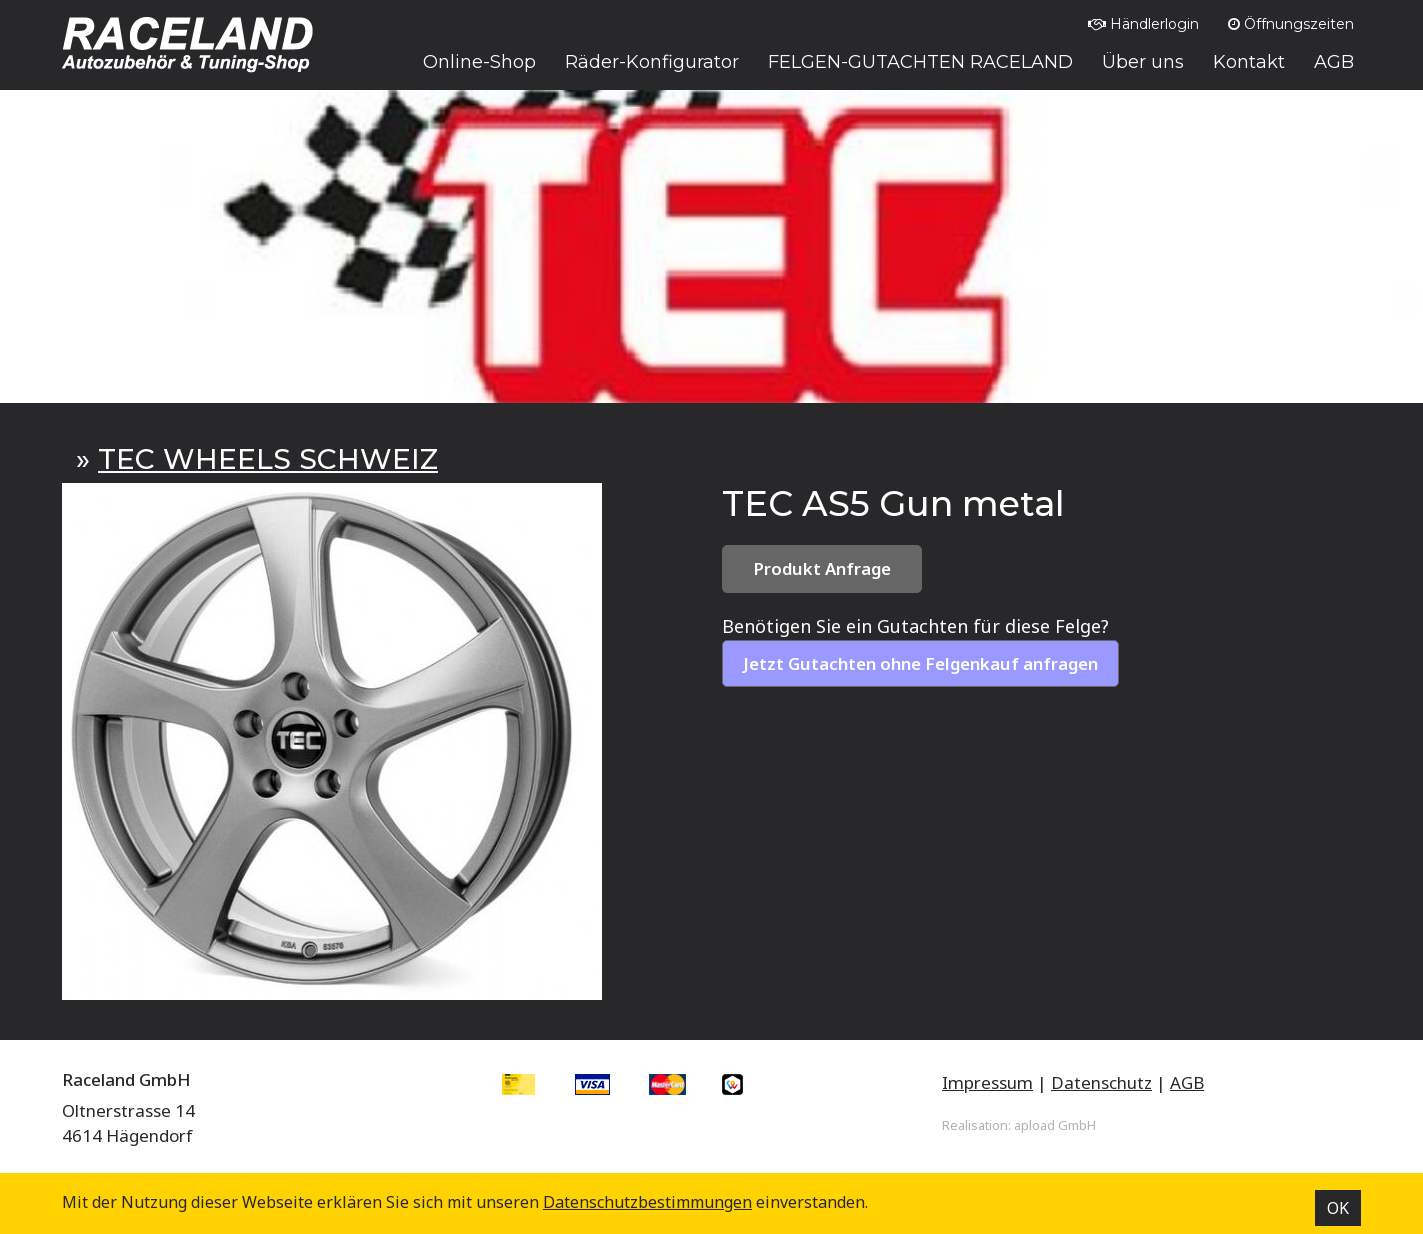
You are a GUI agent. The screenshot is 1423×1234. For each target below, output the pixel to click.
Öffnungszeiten (1291, 24)
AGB (1187, 1082)
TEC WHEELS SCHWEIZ (268, 459)
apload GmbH (1055, 1125)
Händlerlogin (1143, 24)
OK (1338, 1208)
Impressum (987, 1082)
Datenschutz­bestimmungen (647, 1202)
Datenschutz (1101, 1082)
